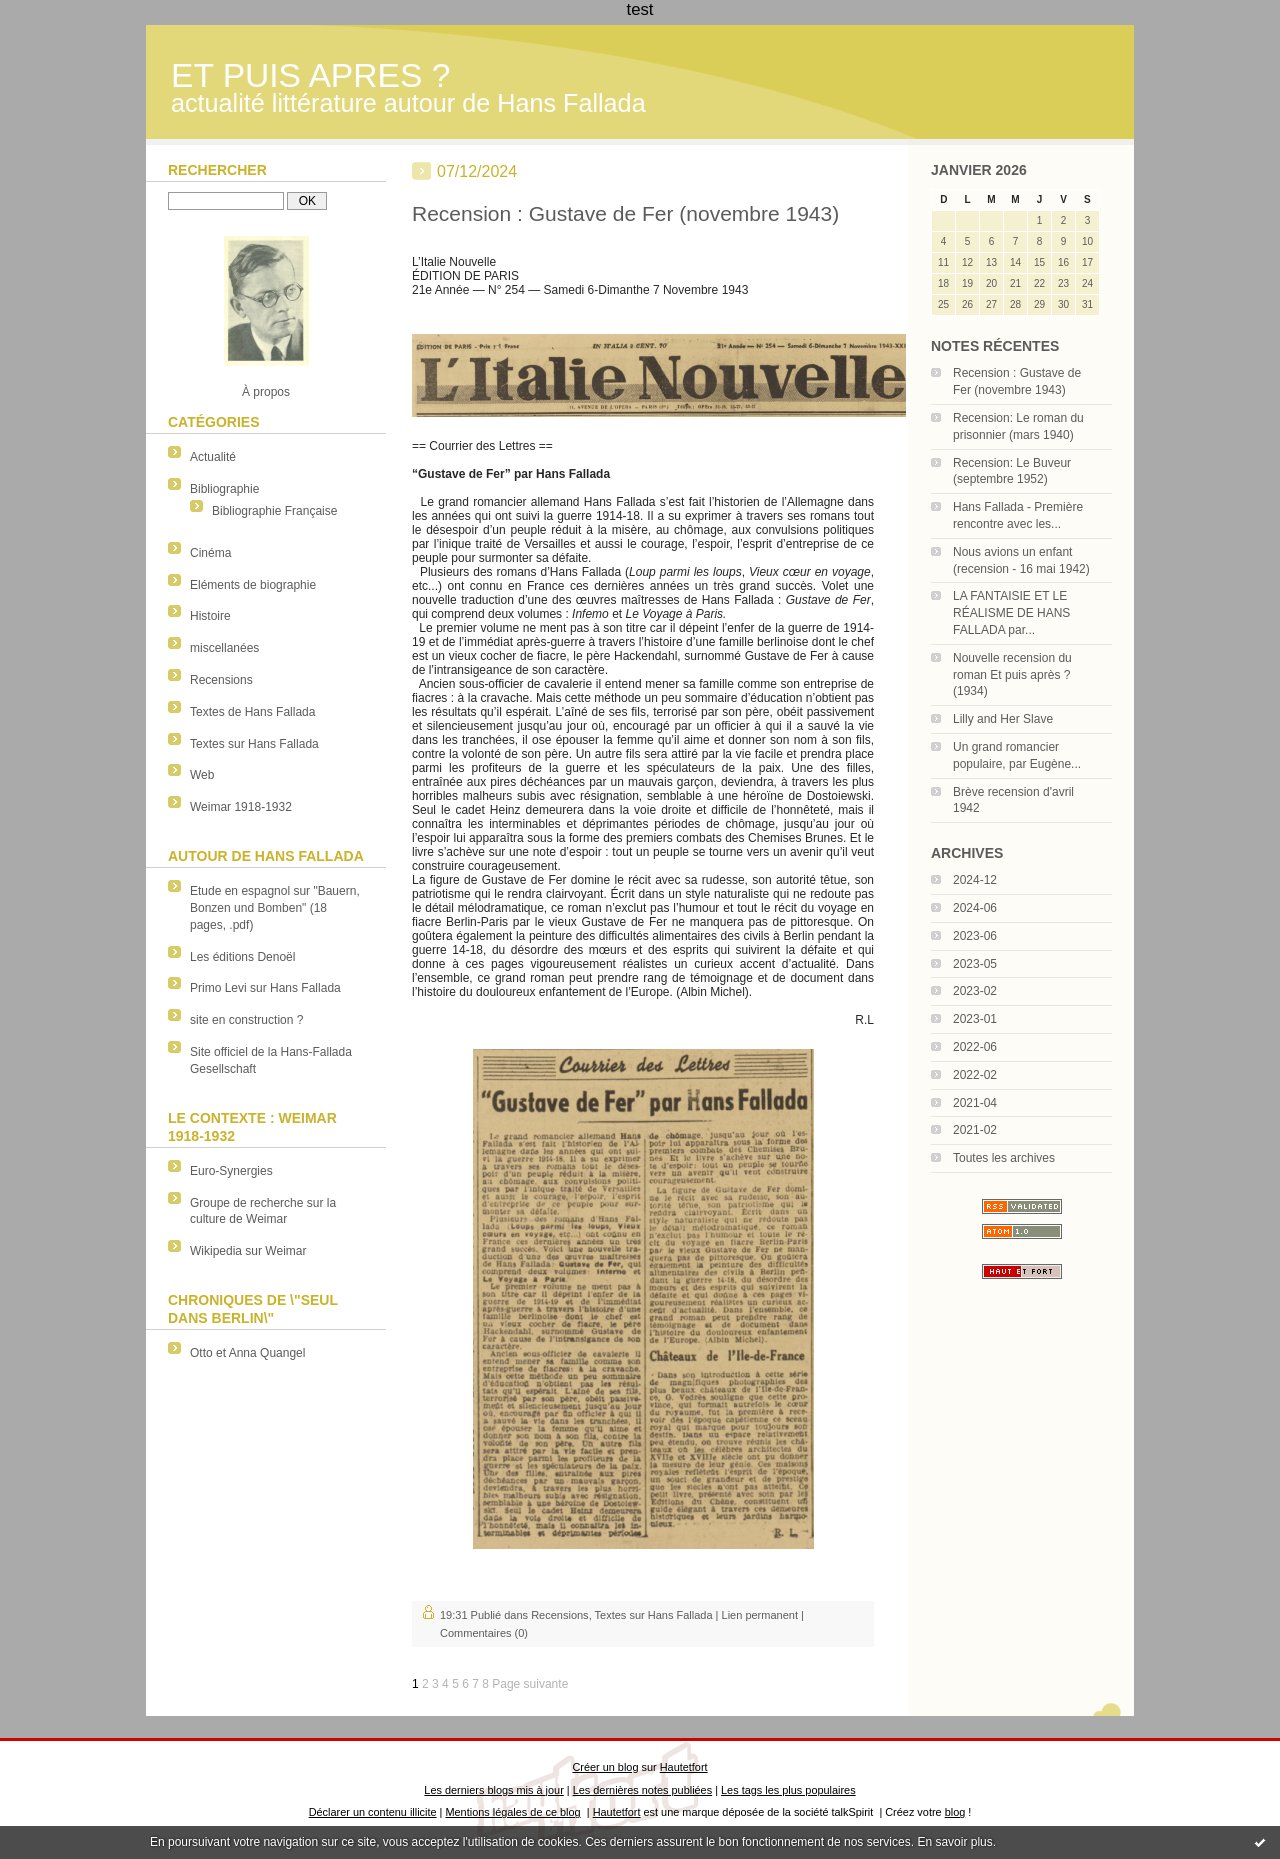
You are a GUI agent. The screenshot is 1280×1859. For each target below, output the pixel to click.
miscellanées (224, 648)
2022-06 (975, 1047)
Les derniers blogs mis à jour (493, 1790)
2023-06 (975, 936)
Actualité (213, 457)
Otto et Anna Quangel (247, 1353)
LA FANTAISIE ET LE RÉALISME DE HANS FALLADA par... (1011, 613)
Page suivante (530, 1684)
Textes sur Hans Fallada (254, 744)
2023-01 (975, 1019)
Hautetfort (684, 1767)
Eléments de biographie (253, 585)
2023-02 (975, 991)
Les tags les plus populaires (788, 1790)
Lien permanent (760, 1615)
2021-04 (975, 1103)
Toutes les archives (1004, 1158)
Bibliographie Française (274, 511)
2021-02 (975, 1130)
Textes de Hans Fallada (252, 712)
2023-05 (975, 964)
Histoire (210, 616)
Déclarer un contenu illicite (373, 1812)
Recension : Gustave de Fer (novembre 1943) (625, 213)
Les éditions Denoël (242, 957)
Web (202, 775)
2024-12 (975, 880)
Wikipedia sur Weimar (248, 1251)
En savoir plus (954, 1842)
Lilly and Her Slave (1003, 719)
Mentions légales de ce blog (512, 1812)
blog (955, 1812)
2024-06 (975, 908)
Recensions (221, 680)
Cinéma (210, 553)
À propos (266, 392)
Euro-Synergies (231, 1171)
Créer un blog (605, 1767)
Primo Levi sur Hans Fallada (265, 988)
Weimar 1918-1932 (241, 807)
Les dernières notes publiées (642, 1790)
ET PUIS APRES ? (310, 75)
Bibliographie (224, 489)
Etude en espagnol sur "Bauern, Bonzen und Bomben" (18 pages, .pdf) (275, 908)
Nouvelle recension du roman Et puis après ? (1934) (1012, 675)
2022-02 (975, 1075)
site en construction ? (246, 1020)
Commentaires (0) (484, 1633)
